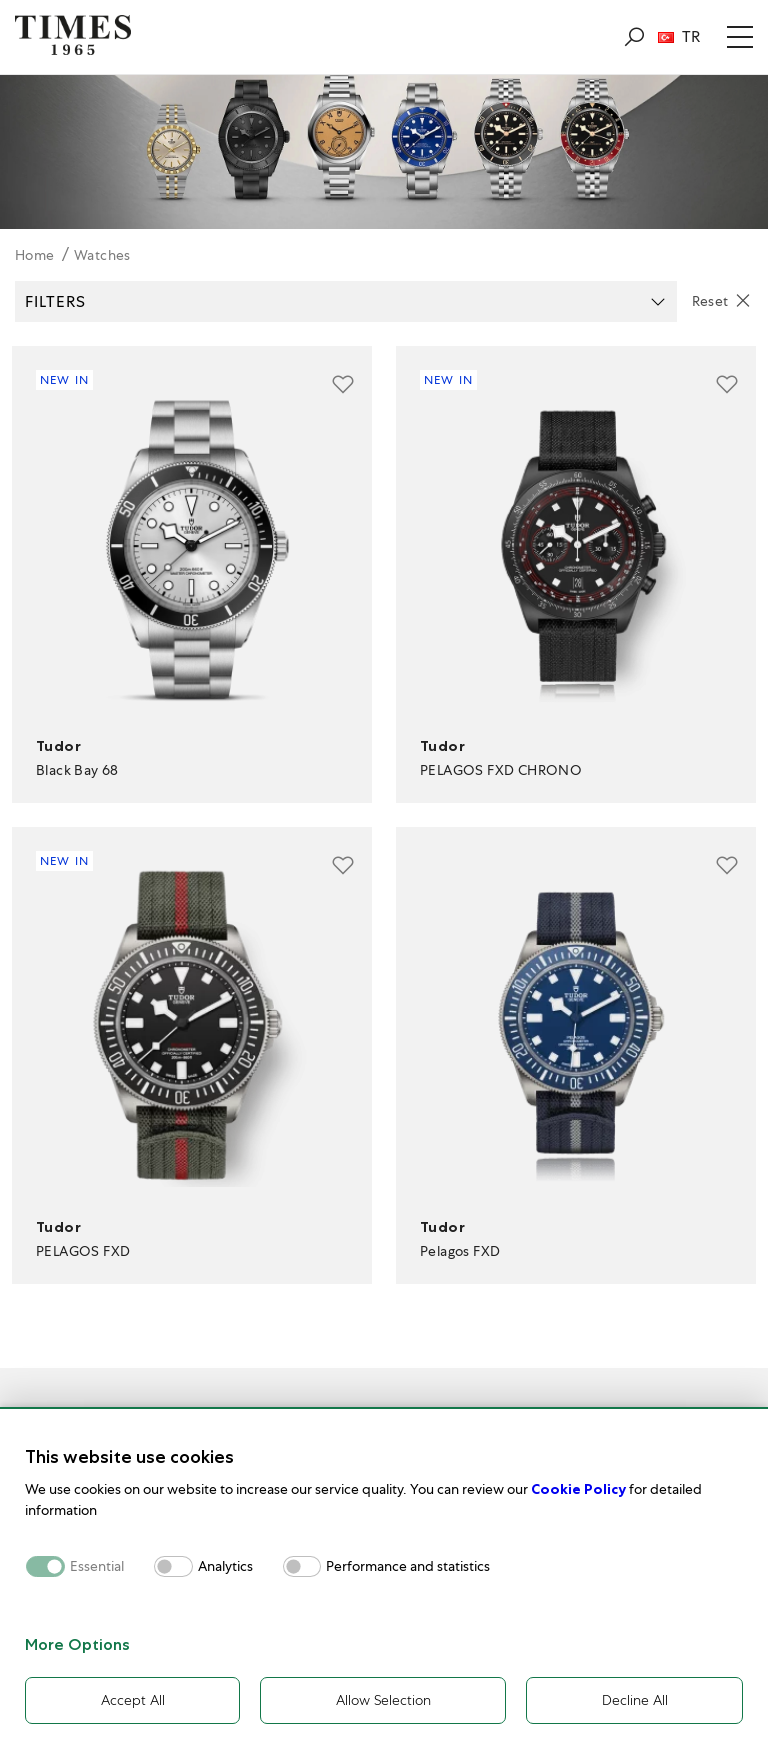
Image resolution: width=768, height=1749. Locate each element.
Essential (97, 1566)
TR (679, 37)
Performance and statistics (408, 1566)
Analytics (225, 1566)
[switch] (173, 1566)
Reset (710, 301)
